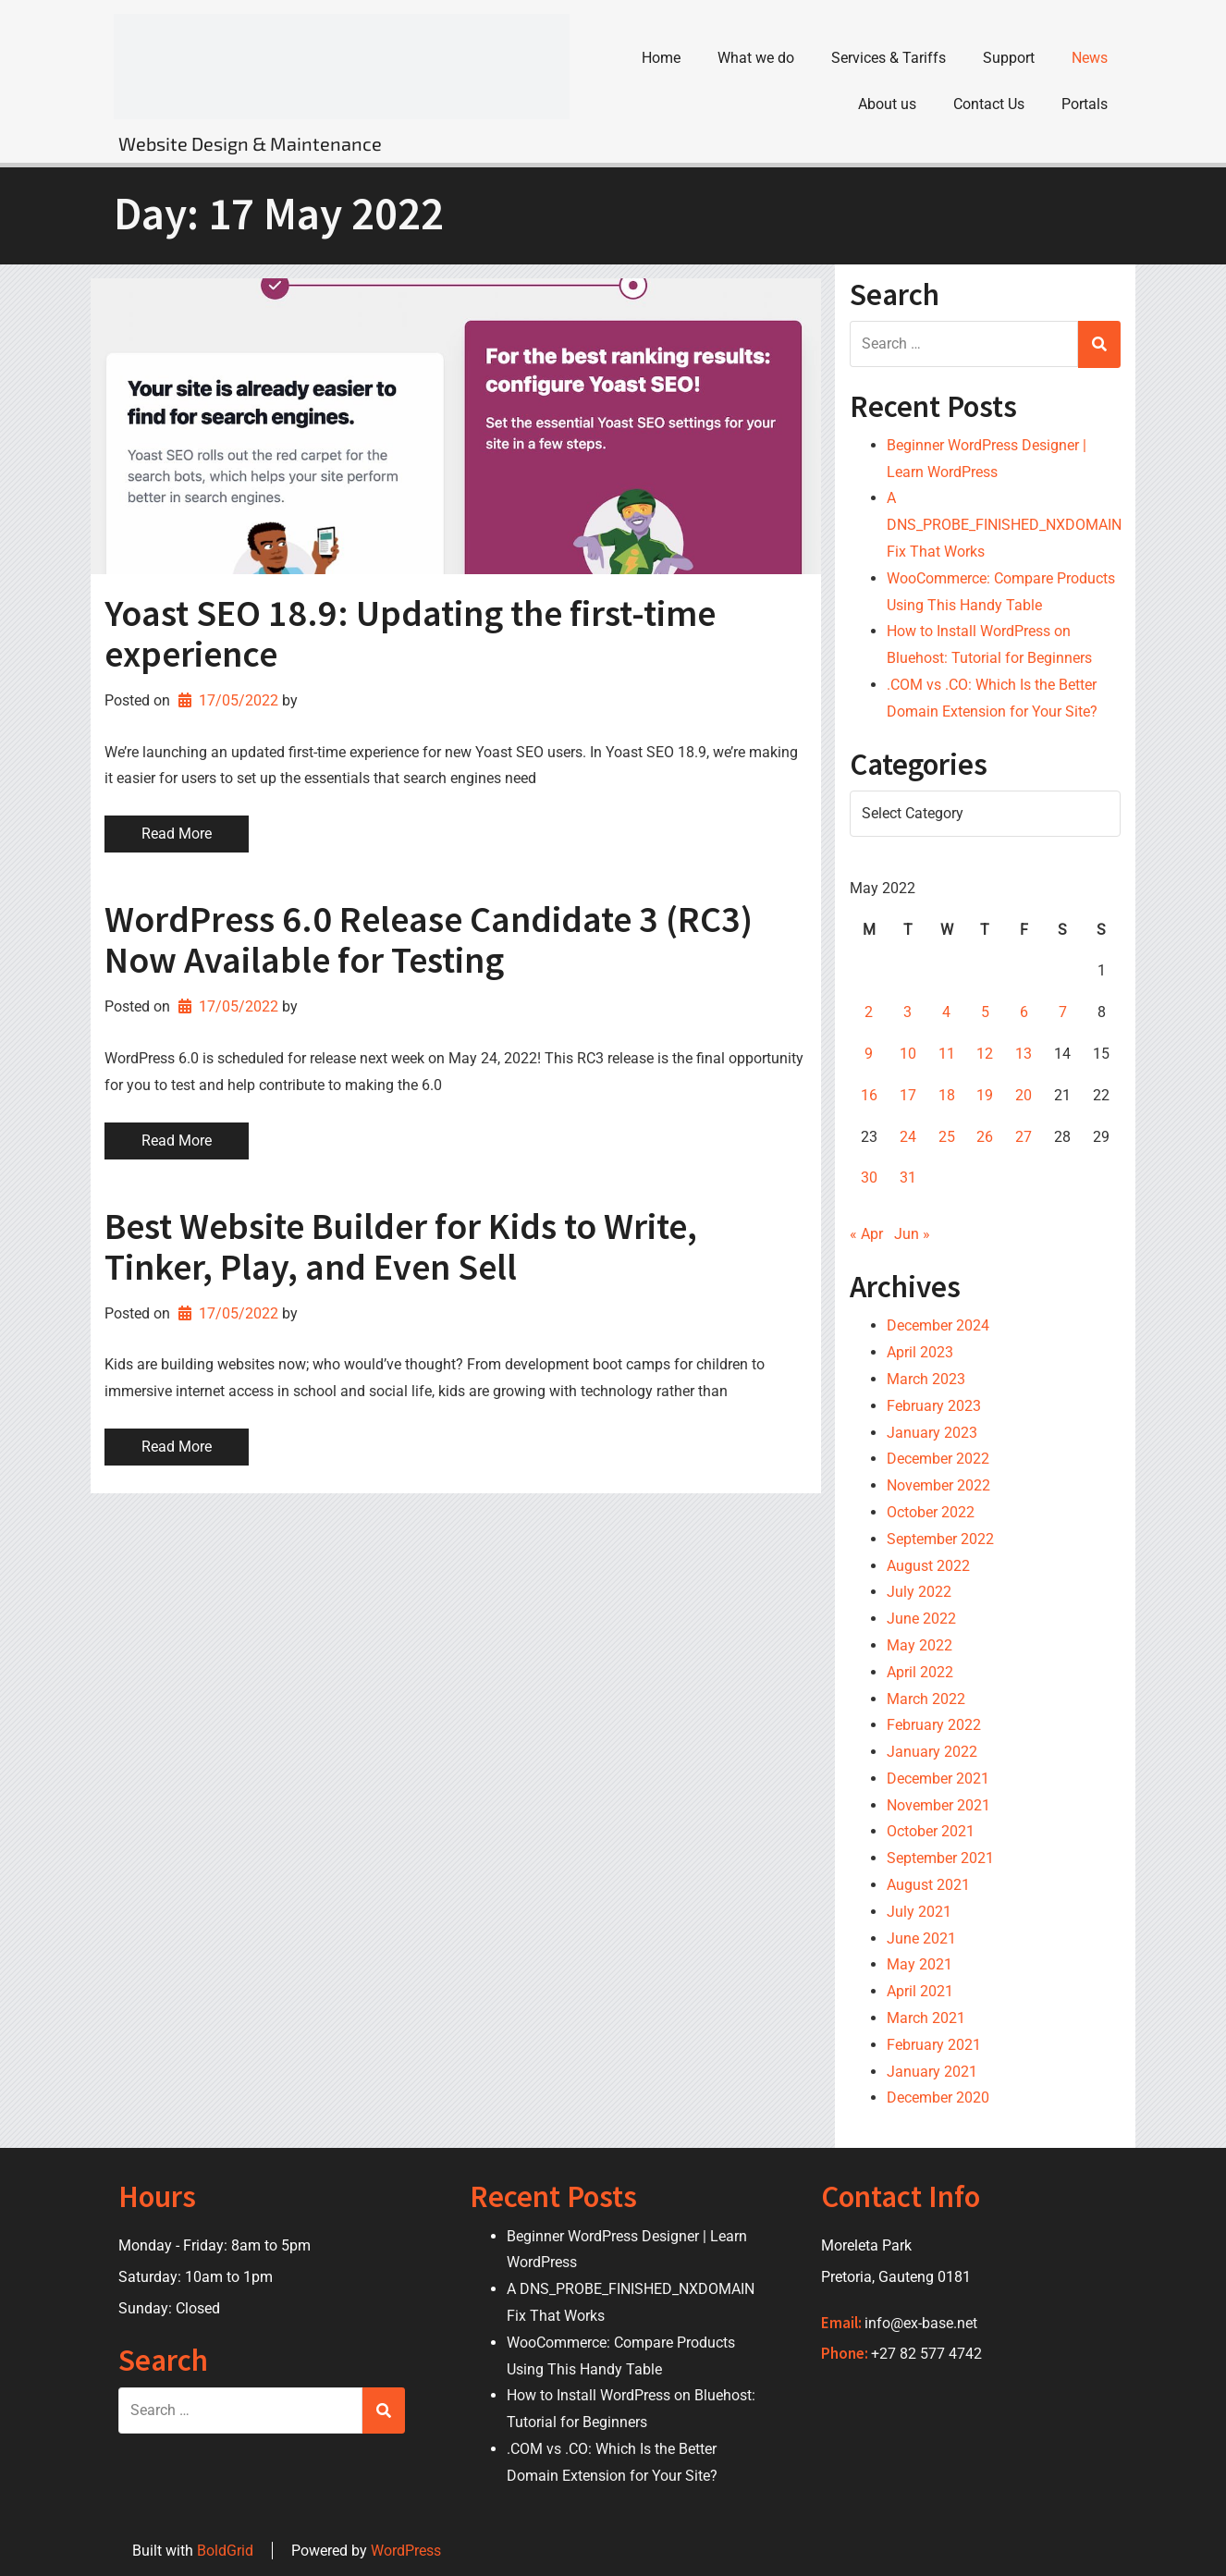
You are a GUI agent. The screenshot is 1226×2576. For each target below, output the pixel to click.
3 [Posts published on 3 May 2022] (907, 1012)
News (1090, 58)
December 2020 (938, 2097)
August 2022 (928, 1565)
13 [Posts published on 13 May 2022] (1023, 1053)
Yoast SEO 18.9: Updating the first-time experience (410, 633)
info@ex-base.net (920, 2322)
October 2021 (931, 1831)
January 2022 (932, 1751)
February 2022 (934, 1725)
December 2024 (938, 1325)
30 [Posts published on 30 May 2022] (869, 1177)
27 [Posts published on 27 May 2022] (1023, 1136)
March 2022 (926, 1698)
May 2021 (919, 1964)
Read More (176, 833)
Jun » (912, 1234)
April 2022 (920, 1671)
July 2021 (919, 1911)
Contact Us (988, 104)
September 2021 (940, 1858)
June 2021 (921, 1937)
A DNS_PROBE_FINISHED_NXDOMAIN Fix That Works (1004, 524)
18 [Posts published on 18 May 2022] (946, 1095)
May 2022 (919, 1645)
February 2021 (934, 2045)
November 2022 (938, 1485)
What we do (755, 58)
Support (1009, 58)
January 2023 (932, 1432)
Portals (1084, 104)
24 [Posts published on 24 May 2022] (908, 1136)
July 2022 (919, 1592)
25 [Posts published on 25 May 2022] (946, 1136)
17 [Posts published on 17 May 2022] (908, 1095)
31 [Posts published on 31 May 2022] (908, 1177)
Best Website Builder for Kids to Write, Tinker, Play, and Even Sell (400, 1246)
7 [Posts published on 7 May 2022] (1063, 1012)
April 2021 (920, 1991)
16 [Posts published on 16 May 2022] (869, 1095)
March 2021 (926, 2018)
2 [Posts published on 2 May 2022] (868, 1012)
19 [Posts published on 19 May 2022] (984, 1095)
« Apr (866, 1234)
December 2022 (938, 1458)
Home (661, 58)
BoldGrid (225, 2549)
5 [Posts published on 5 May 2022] (985, 1012)
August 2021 (928, 1885)
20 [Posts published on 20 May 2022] (1023, 1095)
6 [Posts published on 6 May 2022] (1024, 1012)
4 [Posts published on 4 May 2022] (946, 1012)
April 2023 (920, 1352)
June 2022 (921, 1618)
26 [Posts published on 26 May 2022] (984, 1136)
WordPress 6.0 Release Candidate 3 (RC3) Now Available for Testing (428, 939)
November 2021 (938, 1804)
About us (887, 104)
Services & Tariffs (888, 58)
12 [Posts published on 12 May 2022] (984, 1053)
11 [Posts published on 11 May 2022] (946, 1053)
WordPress (406, 2549)
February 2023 (934, 1405)
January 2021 (932, 2070)
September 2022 (940, 1538)
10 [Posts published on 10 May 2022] (908, 1053)
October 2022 (931, 1512)
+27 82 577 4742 (926, 2353)
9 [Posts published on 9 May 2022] (868, 1053)
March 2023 (926, 1379)
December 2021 (938, 1778)
